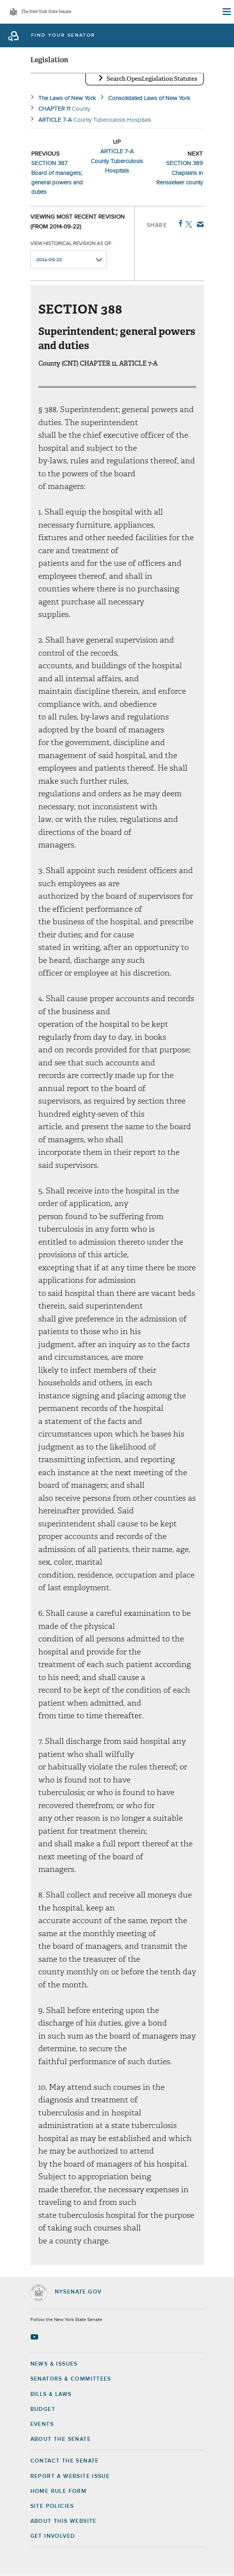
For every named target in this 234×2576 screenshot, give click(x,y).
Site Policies (52, 2506)
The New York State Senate (46, 12)
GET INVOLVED (52, 2536)
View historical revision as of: (71, 243)
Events (42, 2424)
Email (199, 224)
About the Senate (60, 2439)
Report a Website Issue (70, 2476)
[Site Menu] (226, 12)
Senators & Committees (70, 2379)
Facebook (179, 223)
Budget (42, 2409)
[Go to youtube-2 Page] (35, 2337)
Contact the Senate (64, 2461)
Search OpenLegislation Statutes (152, 79)
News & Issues (54, 2364)
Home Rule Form (58, 2491)
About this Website (63, 2521)
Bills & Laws (51, 2394)
